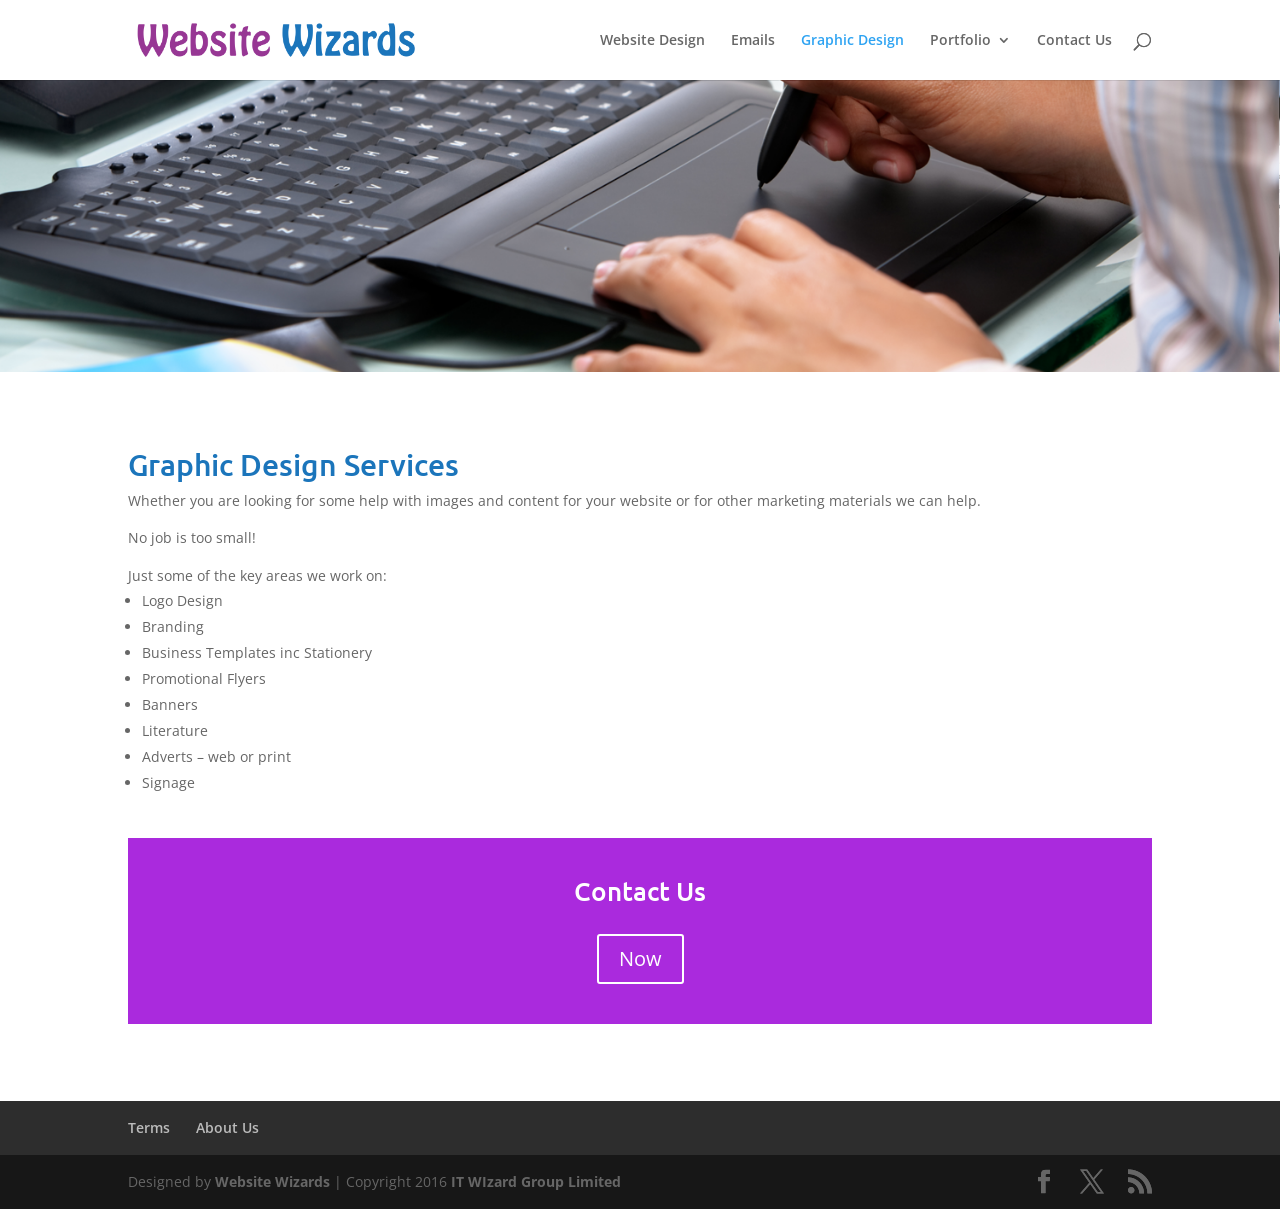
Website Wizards (272, 1181)
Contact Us (1074, 41)
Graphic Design (852, 41)
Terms (149, 1127)
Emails (753, 41)
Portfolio (960, 41)
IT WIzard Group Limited (536, 1181)
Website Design (652, 41)
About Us (227, 1127)
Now (640, 958)
